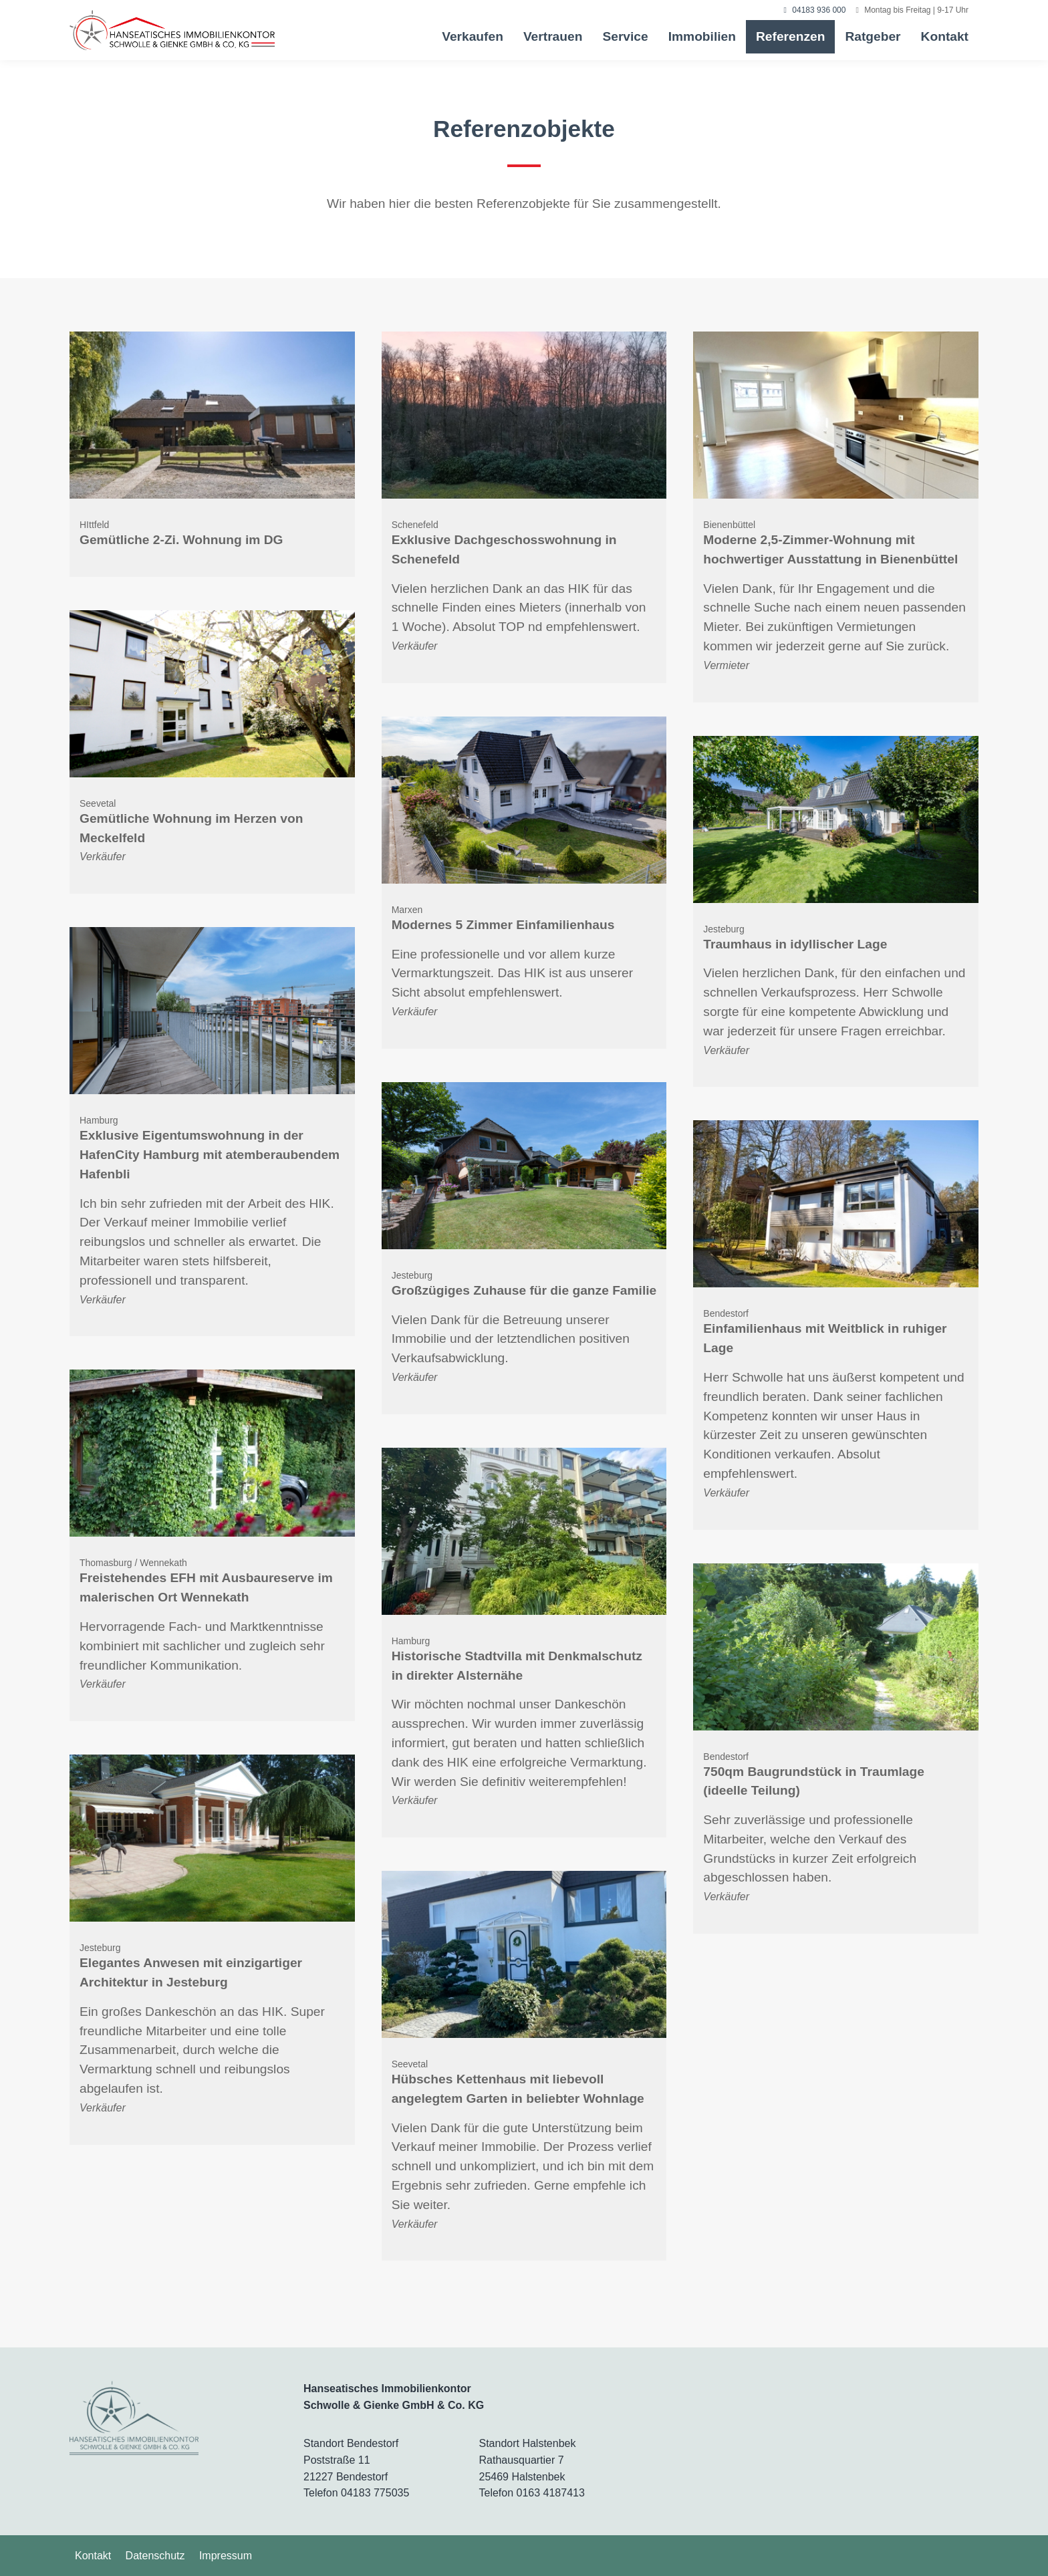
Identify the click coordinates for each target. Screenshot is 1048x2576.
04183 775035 (375, 2492)
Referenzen (790, 36)
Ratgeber (872, 36)
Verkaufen (472, 36)
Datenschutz (155, 2555)
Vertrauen (553, 36)
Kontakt (944, 36)
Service (625, 36)
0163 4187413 (551, 2492)
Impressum (225, 2555)
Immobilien (702, 36)
